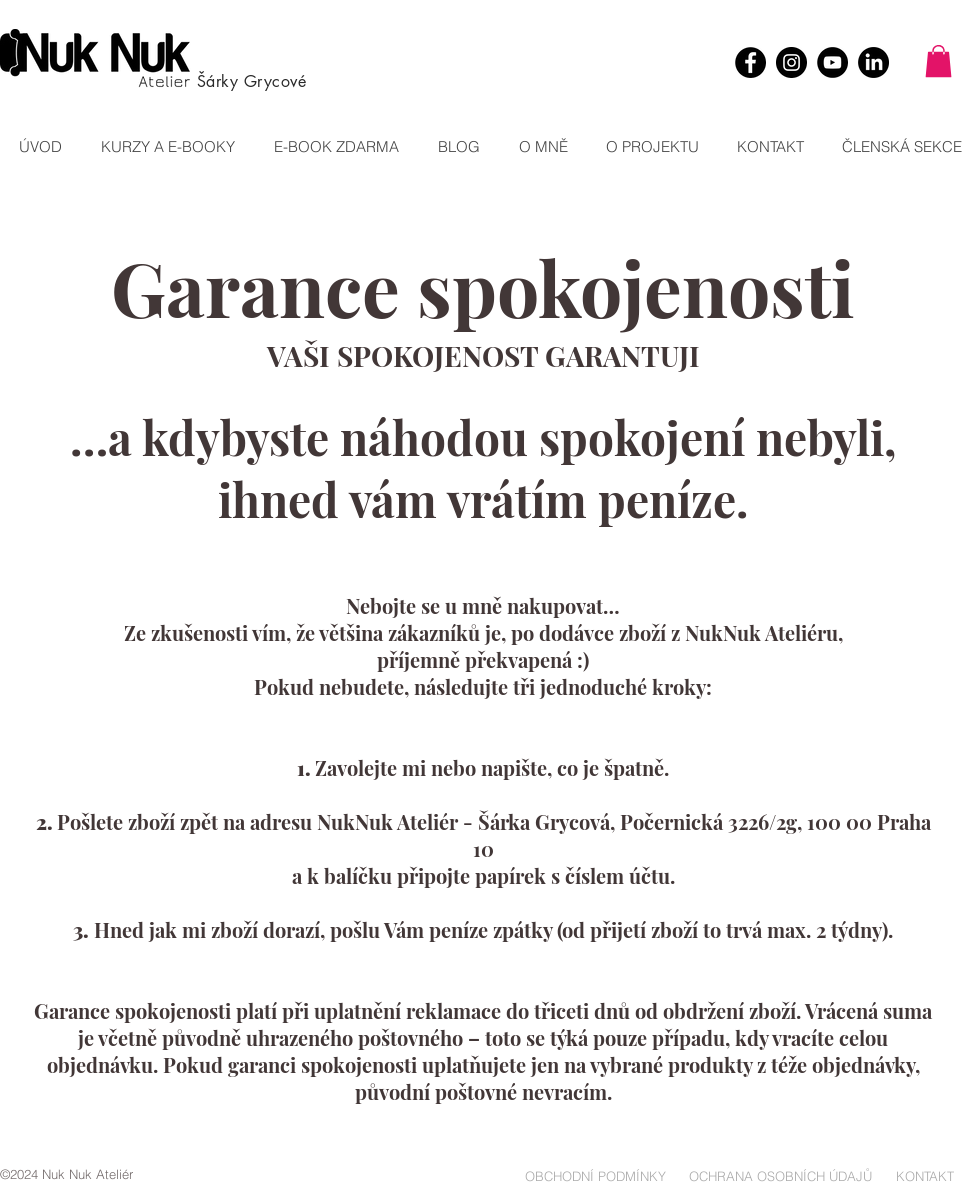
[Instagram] (791, 62)
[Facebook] (750, 62)
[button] (938, 61)
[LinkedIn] (873, 62)
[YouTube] (832, 62)
